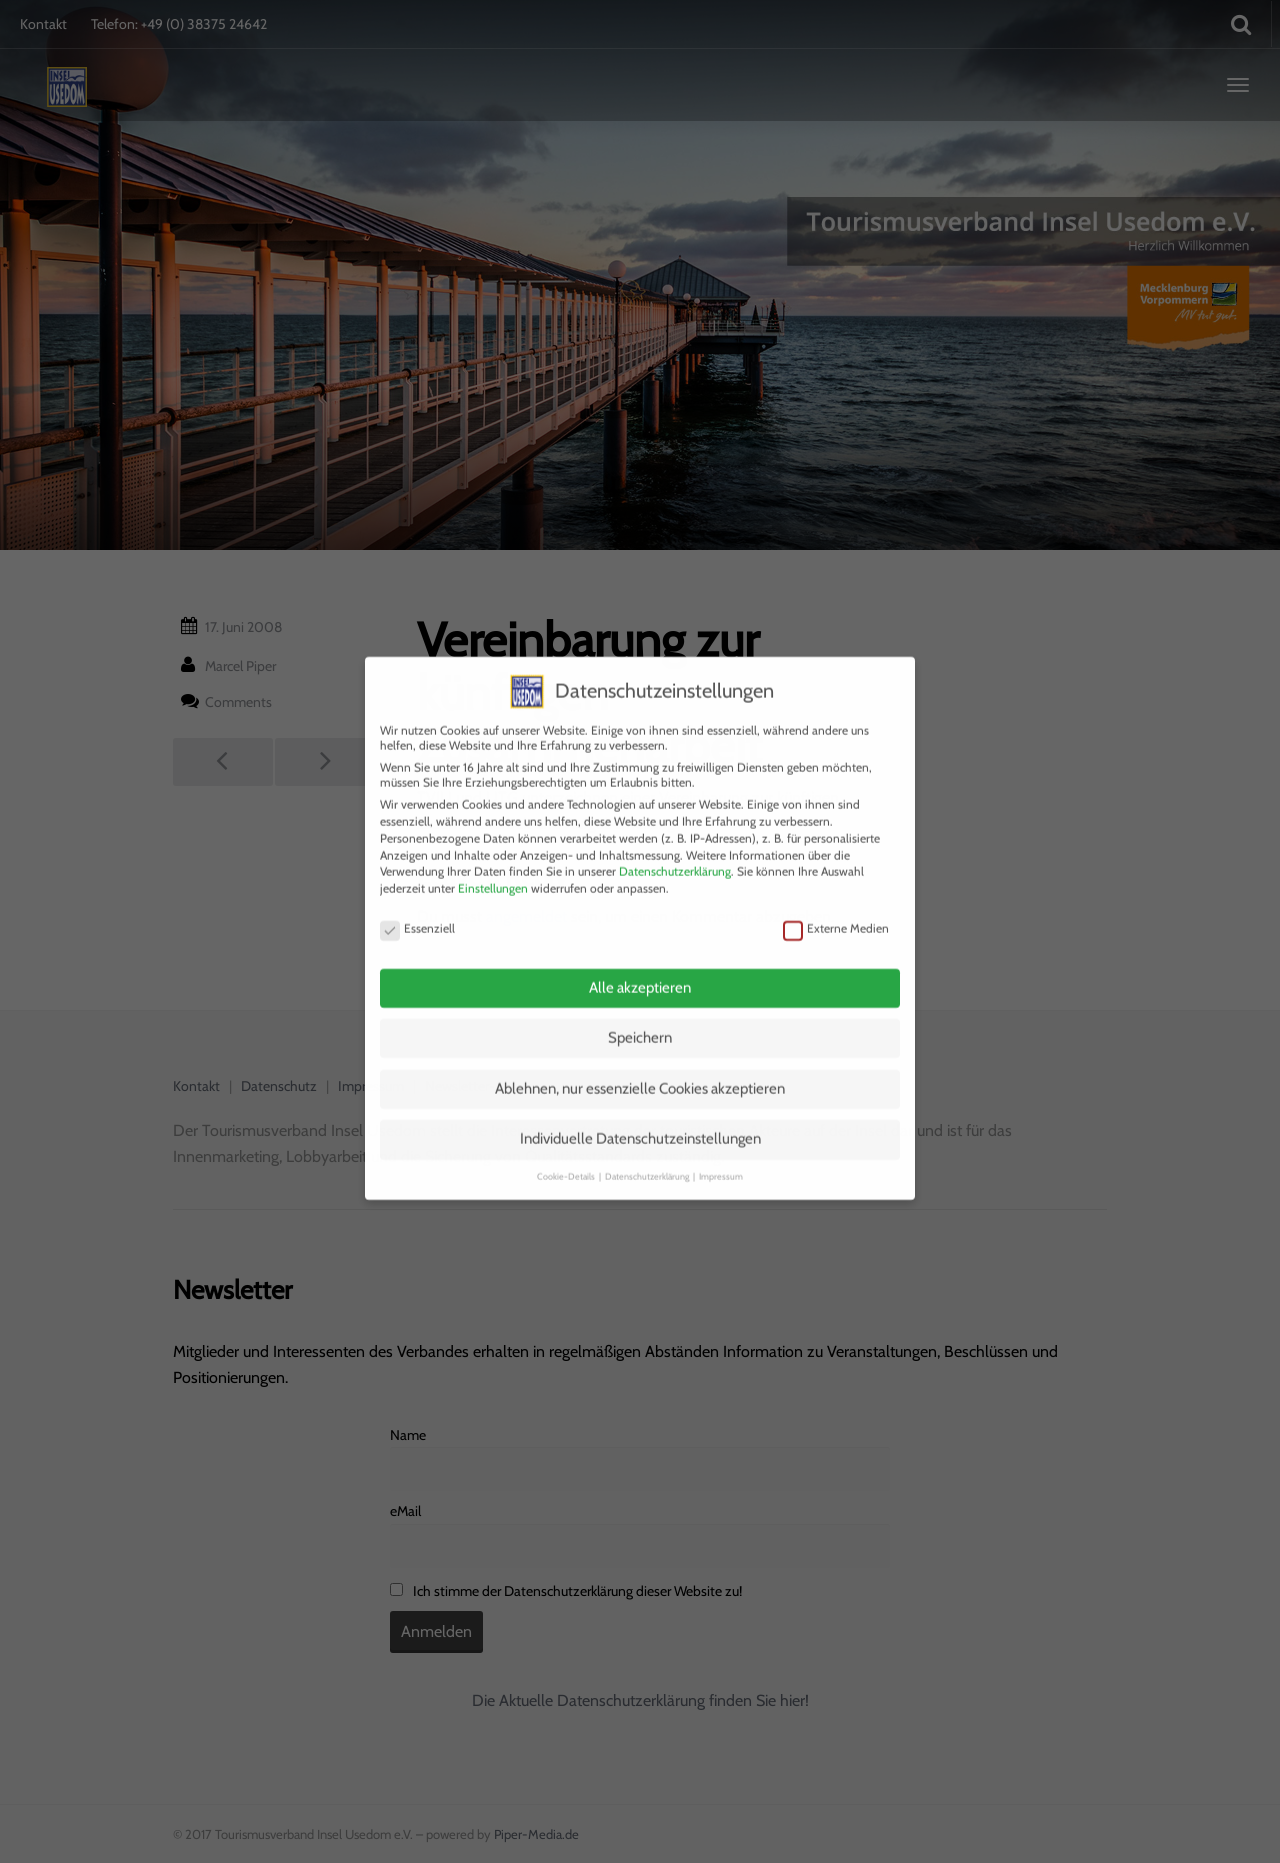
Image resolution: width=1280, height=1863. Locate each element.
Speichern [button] (640, 1017)
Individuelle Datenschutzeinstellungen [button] (640, 1118)
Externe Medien (836, 906)
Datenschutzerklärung (675, 850)
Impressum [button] (721, 1154)
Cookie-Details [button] (567, 1154)
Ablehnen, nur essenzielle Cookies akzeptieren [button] (640, 1067)
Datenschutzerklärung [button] (648, 1154)
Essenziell (417, 906)
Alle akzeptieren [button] (640, 966)
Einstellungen (493, 866)
